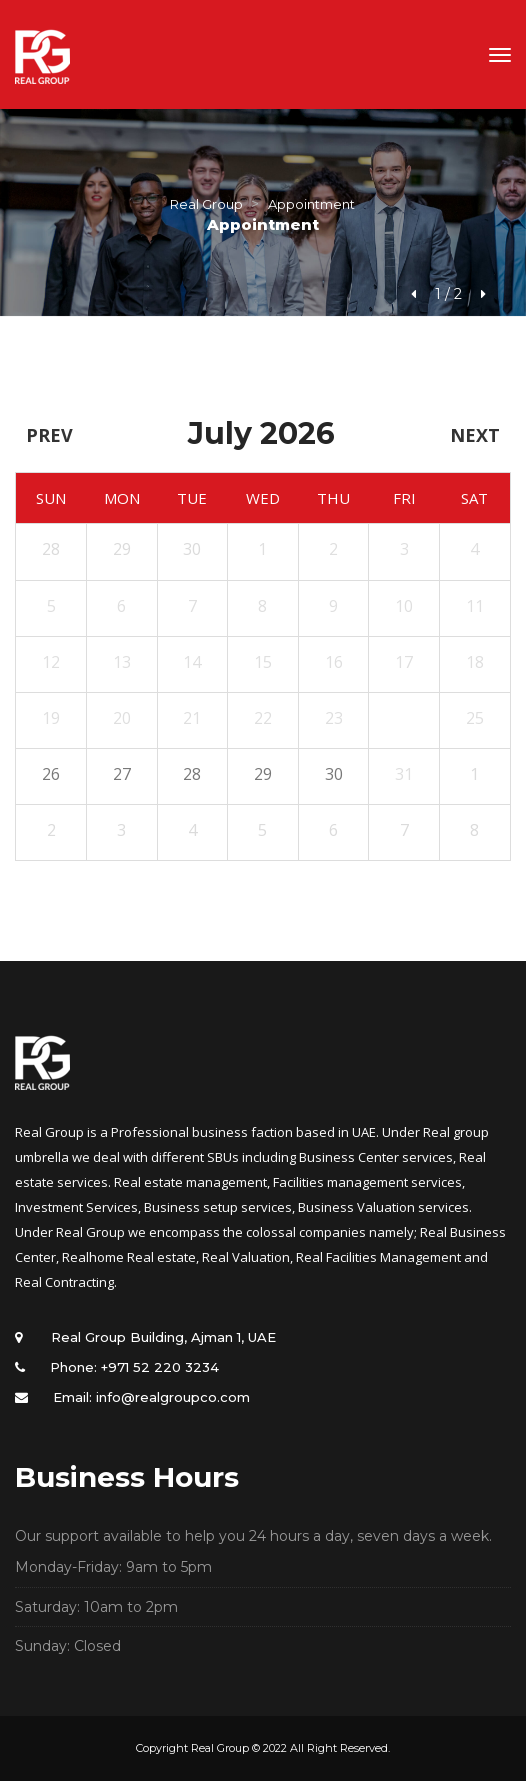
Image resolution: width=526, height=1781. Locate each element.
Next (475, 435)
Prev (49, 435)
